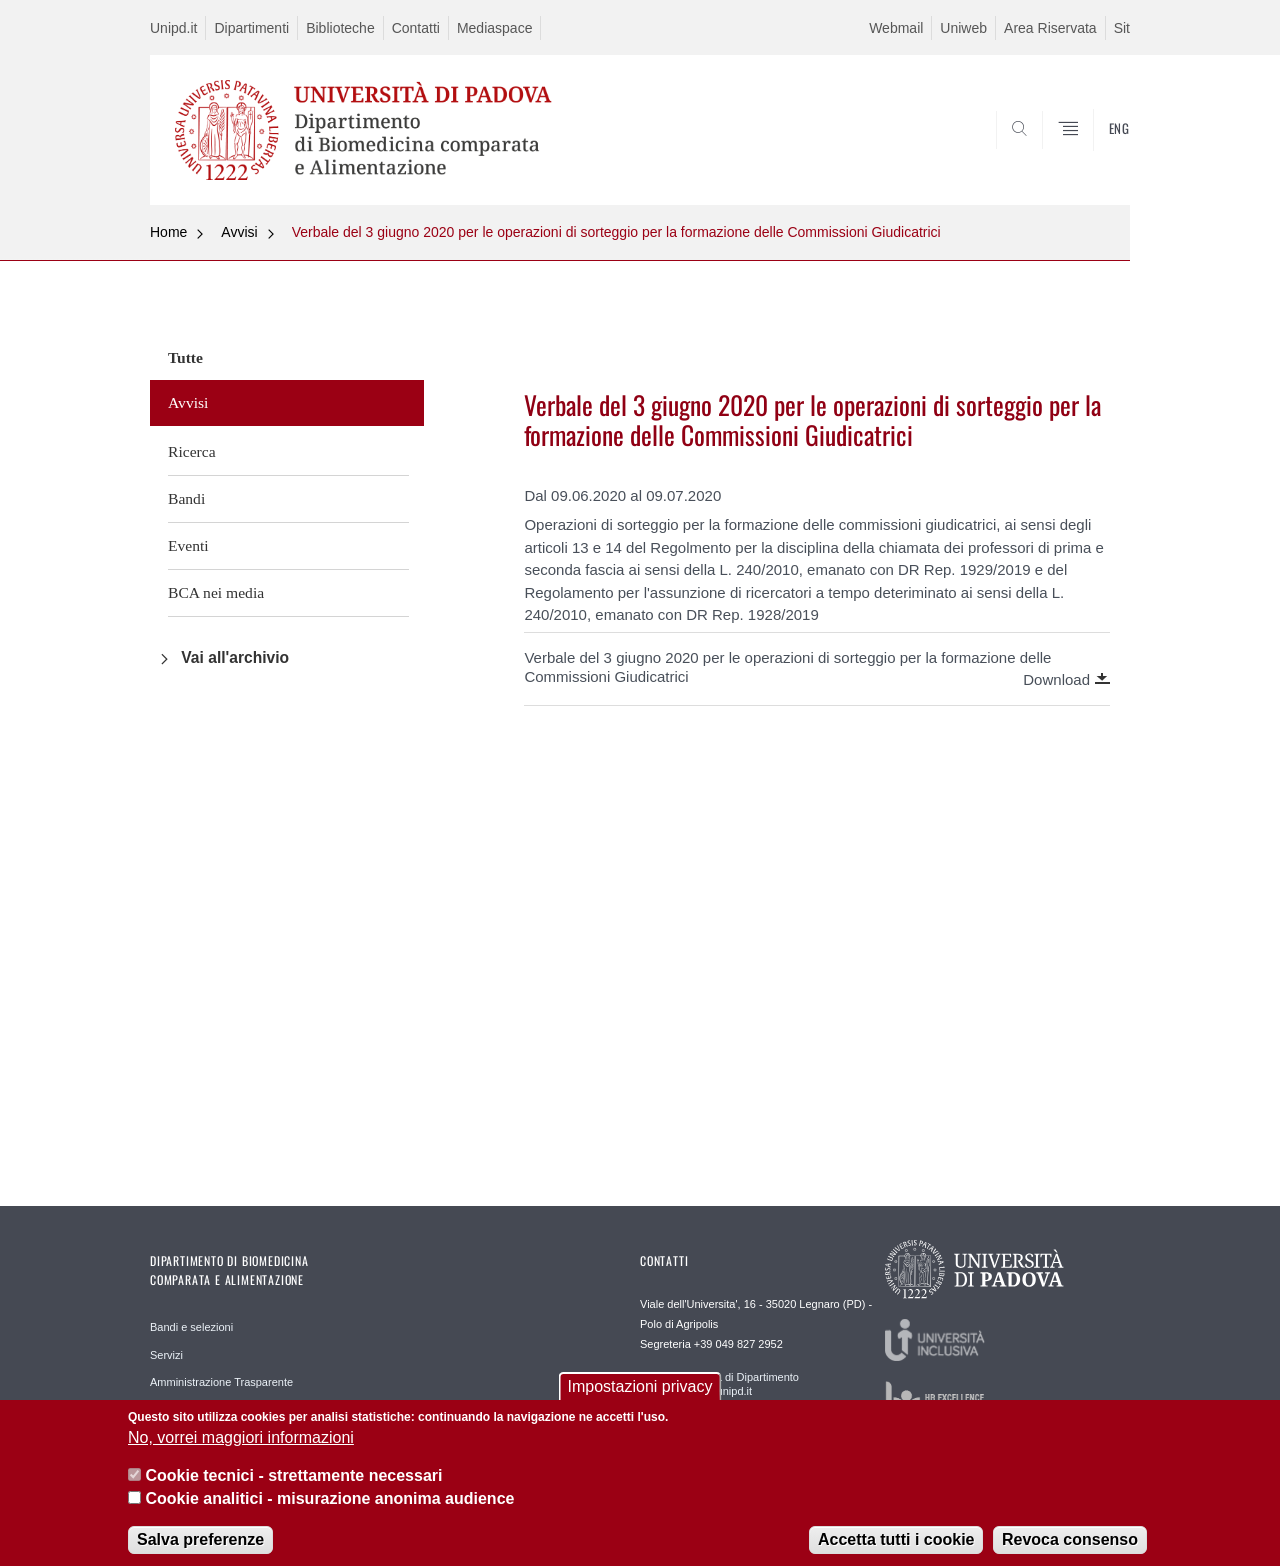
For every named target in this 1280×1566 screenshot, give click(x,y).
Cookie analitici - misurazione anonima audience (329, 1510)
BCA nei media (216, 592)
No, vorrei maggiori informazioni (241, 1449)
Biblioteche (340, 28)
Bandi (186, 498)
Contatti (416, 28)
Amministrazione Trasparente (221, 1382)
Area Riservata (1050, 28)
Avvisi (239, 232)
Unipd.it (173, 28)
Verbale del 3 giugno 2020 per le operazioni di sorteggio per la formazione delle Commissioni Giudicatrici (616, 232)
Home (168, 232)
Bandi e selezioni (191, 1327)
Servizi (166, 1355)
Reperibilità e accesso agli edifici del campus (259, 1410)
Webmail (896, 28)
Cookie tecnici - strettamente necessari (293, 1488)
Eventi (188, 545)
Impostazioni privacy (640, 1398)
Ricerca (192, 451)
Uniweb (963, 28)
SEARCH (1095, 157)
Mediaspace (495, 28)
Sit (1122, 28)
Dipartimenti (251, 28)
